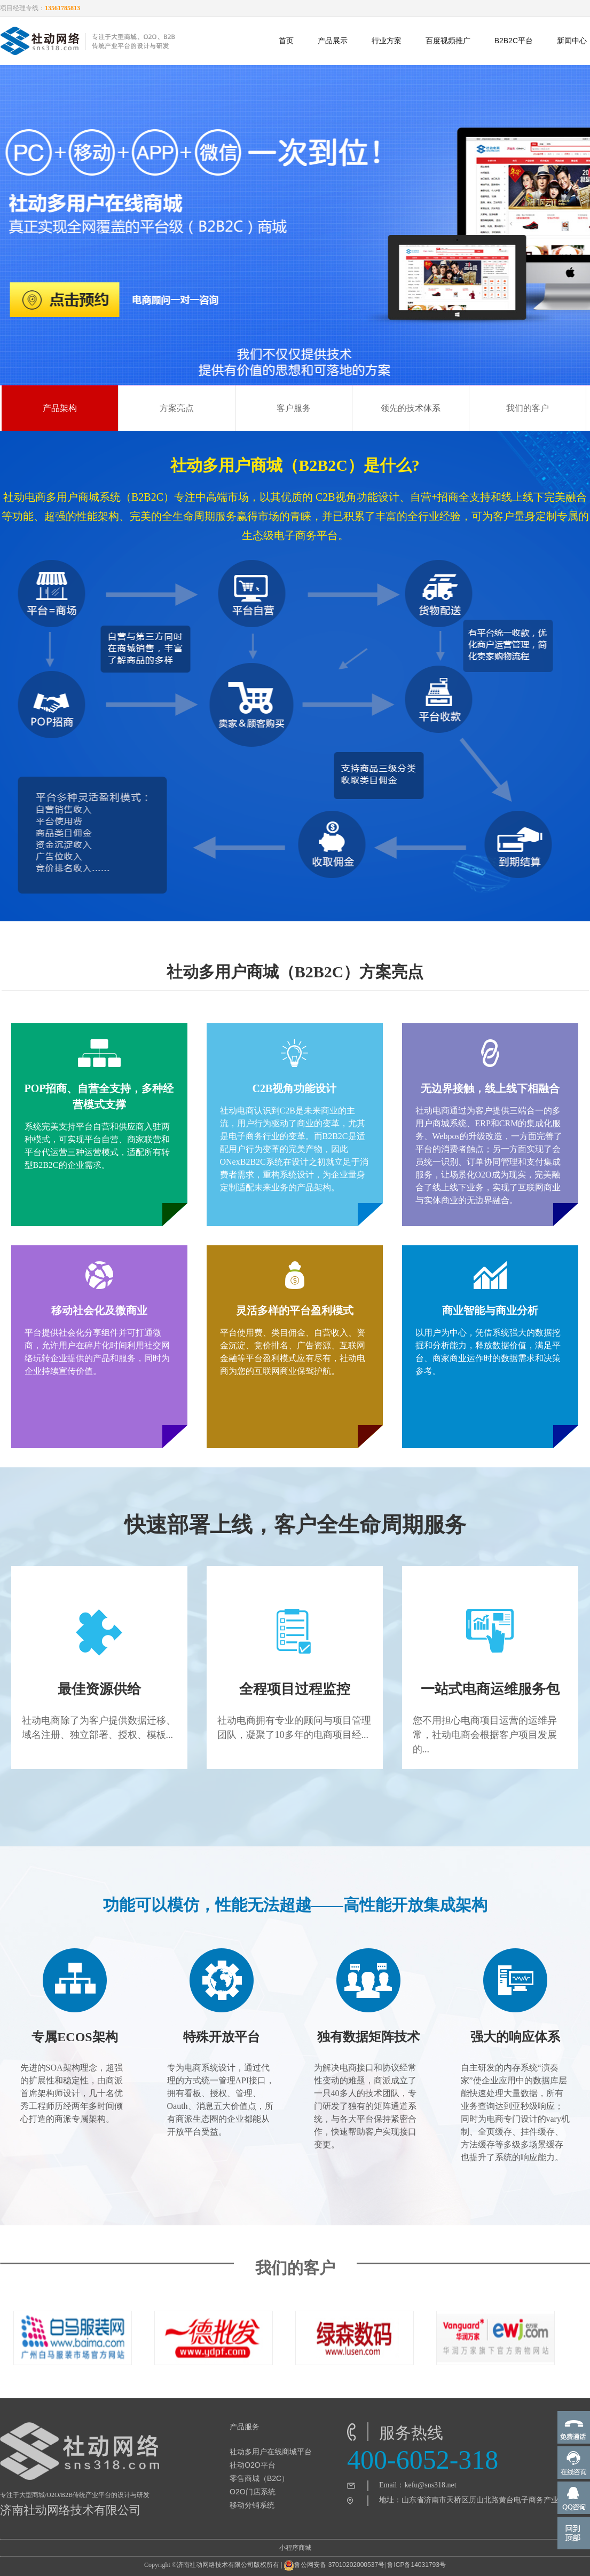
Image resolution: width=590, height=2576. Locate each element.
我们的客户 (527, 408)
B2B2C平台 (513, 40)
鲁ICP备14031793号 (416, 2565)
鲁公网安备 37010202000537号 (334, 2565)
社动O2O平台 (253, 2465)
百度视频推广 (448, 40)
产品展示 (333, 40)
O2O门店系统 (253, 2491)
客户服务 (294, 408)
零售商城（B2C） (259, 2478)
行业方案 (387, 40)
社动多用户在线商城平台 (271, 2451)
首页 (286, 40)
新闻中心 (572, 40)
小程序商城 (295, 2547)
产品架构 (60, 408)
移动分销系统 (252, 2505)
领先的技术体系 (410, 408)
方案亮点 (177, 408)
